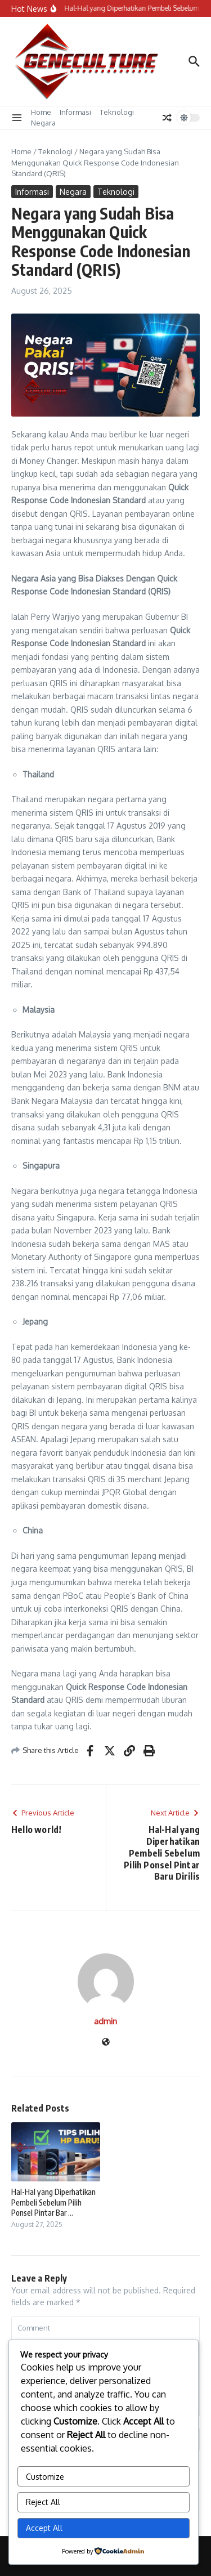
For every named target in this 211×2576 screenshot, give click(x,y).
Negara (43, 122)
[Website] (106, 2042)
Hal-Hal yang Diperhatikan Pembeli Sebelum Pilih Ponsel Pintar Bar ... (53, 2202)
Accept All (44, 2528)
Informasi (75, 112)
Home (41, 112)
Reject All (43, 2502)
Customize (45, 2476)
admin (105, 2021)
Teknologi (117, 112)
